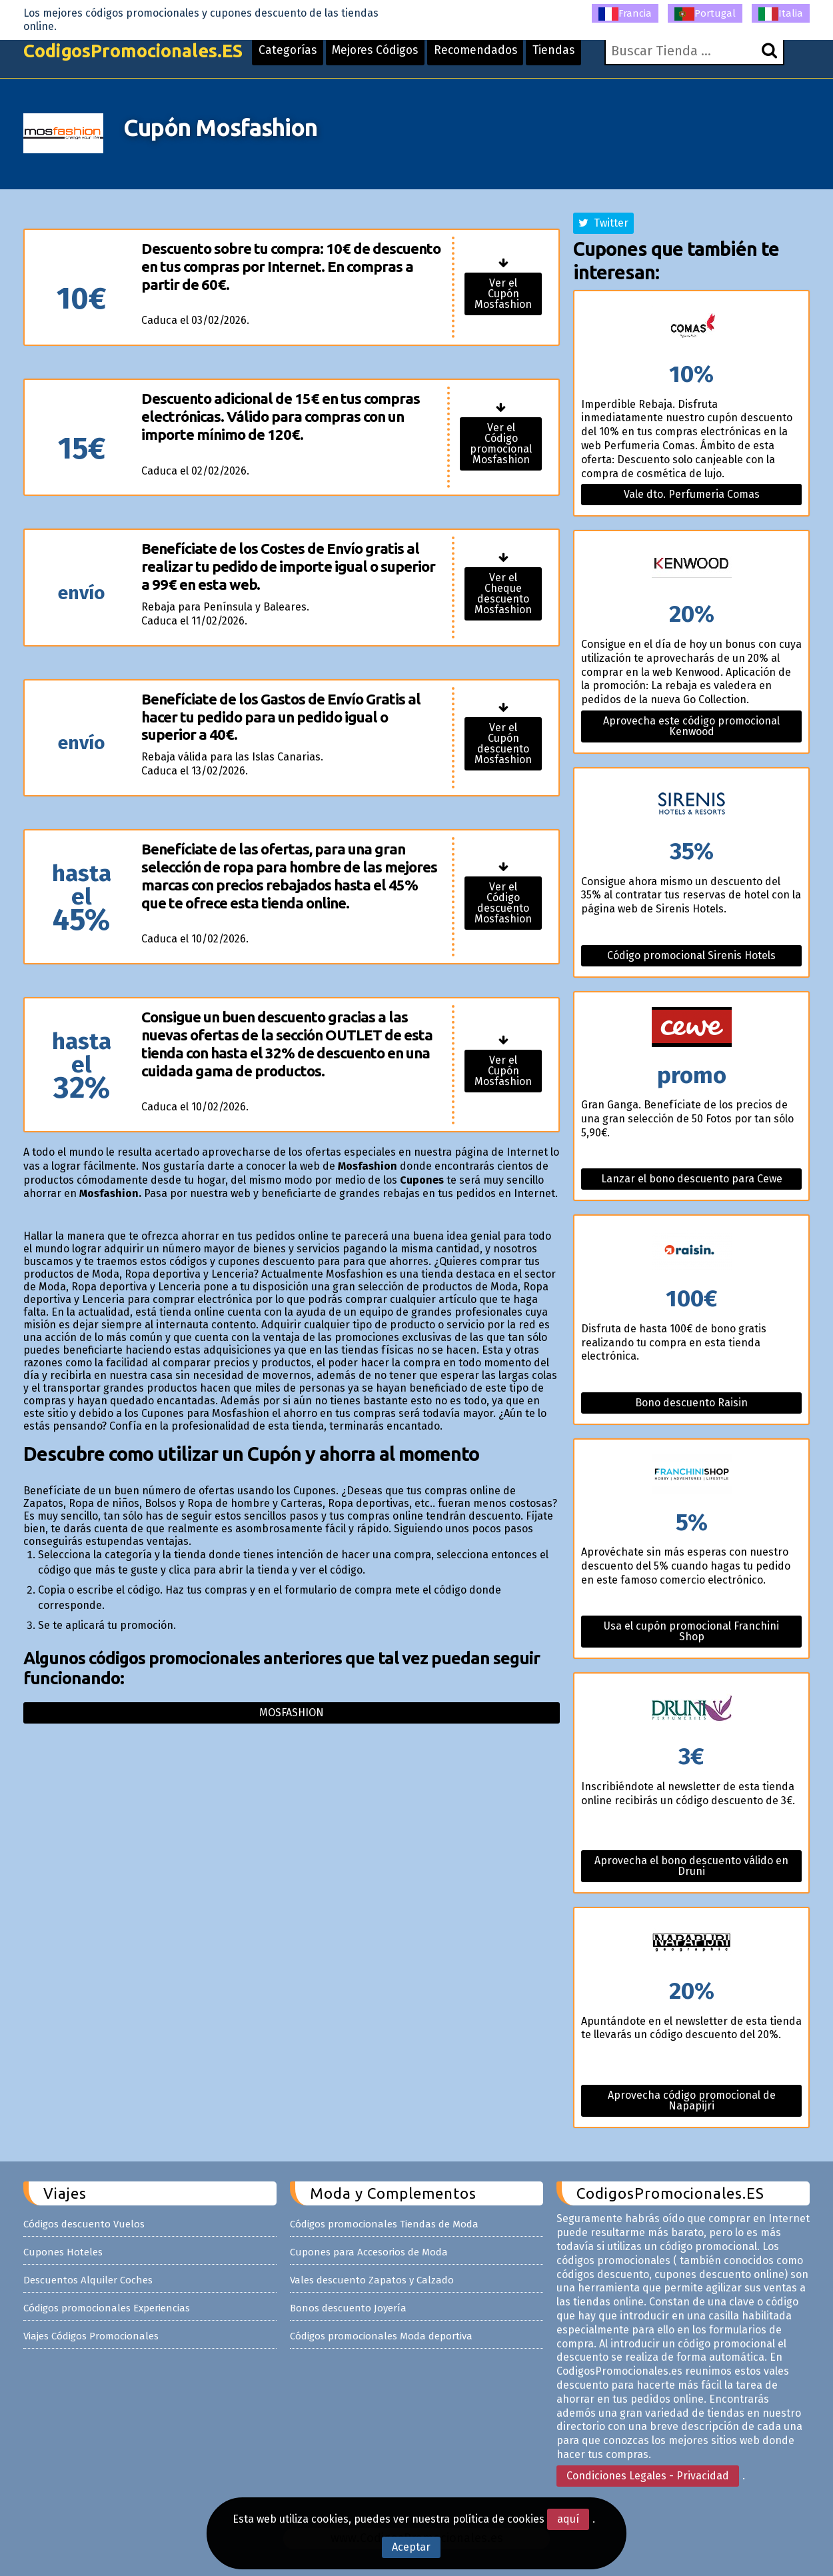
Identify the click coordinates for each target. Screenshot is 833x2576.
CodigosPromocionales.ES (138, 55)
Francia (625, 14)
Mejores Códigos (391, 54)
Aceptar (411, 2547)
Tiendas (576, 54)
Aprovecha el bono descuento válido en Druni (691, 1866)
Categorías (301, 54)
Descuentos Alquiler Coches (88, 2280)
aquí (568, 2519)
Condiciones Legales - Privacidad (647, 2475)
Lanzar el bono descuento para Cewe (691, 1178)
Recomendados (495, 54)
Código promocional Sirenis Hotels (691, 955)
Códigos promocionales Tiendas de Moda (384, 2224)
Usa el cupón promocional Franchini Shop (691, 1631)
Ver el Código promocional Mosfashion (501, 443)
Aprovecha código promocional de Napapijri (692, 2100)
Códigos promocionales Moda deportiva (381, 2336)
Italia (780, 14)
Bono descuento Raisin (691, 1402)
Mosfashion (291, 1712)
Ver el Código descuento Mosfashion (503, 902)
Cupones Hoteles (63, 2252)
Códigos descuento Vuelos (84, 2224)
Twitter (603, 223)
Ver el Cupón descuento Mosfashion (503, 743)
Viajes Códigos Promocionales (91, 2336)
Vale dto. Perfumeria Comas (692, 494)
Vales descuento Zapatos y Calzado (372, 2280)
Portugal (705, 14)
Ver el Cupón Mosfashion (503, 294)
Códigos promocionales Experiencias (106, 2308)
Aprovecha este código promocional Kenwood (691, 726)
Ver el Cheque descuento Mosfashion (503, 593)
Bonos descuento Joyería (348, 2308)
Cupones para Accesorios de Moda (369, 2252)
